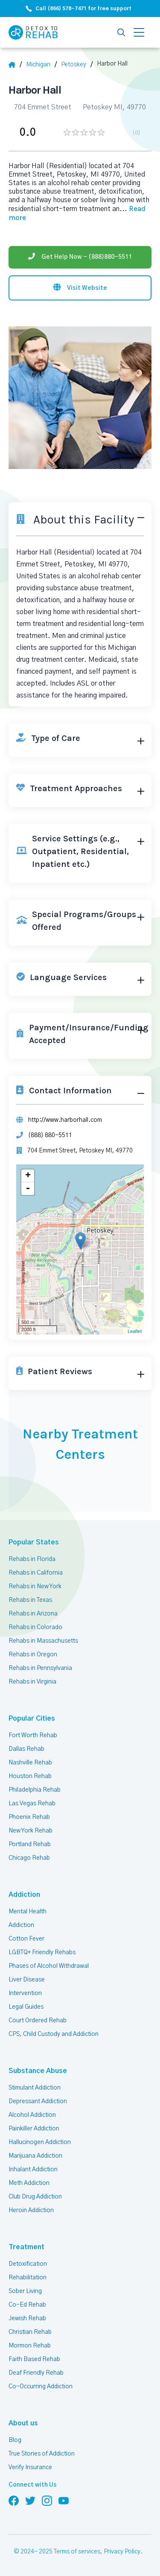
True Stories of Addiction (42, 2454)
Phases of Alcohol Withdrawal (49, 1966)
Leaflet (135, 1331)
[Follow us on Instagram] (47, 2500)
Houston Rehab (30, 1776)
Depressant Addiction (38, 2101)
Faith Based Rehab (34, 2359)
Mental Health (28, 1912)
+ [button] (28, 1175)
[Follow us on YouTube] (63, 2500)
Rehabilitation (28, 2278)
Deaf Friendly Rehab (36, 2373)
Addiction (24, 1894)
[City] (77, 65)
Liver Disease (27, 1980)
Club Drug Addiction (35, 2197)
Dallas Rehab (26, 1749)
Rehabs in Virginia (32, 1682)
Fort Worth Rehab (33, 1735)
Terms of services (77, 2552)
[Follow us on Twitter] (30, 2500)
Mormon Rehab (30, 2346)
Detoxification (28, 2264)
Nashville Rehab (30, 1763)
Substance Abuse (38, 2070)
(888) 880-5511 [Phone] (50, 1135)
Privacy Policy (122, 2552)
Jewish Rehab (27, 2319)
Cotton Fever (26, 1939)
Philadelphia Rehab (35, 1790)
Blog (15, 2440)
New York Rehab (30, 1831)
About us (23, 2423)
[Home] (15, 65)
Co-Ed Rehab (27, 2305)
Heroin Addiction (31, 2210)
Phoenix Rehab (29, 1817)
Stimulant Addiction (35, 2088)
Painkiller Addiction (34, 2129)
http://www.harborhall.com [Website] (65, 1120)
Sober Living (25, 2291)
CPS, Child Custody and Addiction (54, 2034)
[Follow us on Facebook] (14, 2500)
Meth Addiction (29, 2183)
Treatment (26, 2247)
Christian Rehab (30, 2332)
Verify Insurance (30, 2467)
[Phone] (80, 257)
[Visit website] (80, 287)
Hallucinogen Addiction (40, 2142)
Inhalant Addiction (33, 2170)
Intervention (25, 1993)
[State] (41, 65)
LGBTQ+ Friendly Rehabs (42, 1953)
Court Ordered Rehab (38, 2021)
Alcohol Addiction (32, 2115)
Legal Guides (26, 2007)
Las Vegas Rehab (32, 1804)
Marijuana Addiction (35, 2156)
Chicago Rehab (29, 1858)
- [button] (28, 1188)
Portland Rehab (30, 1844)
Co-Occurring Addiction (41, 2387)
